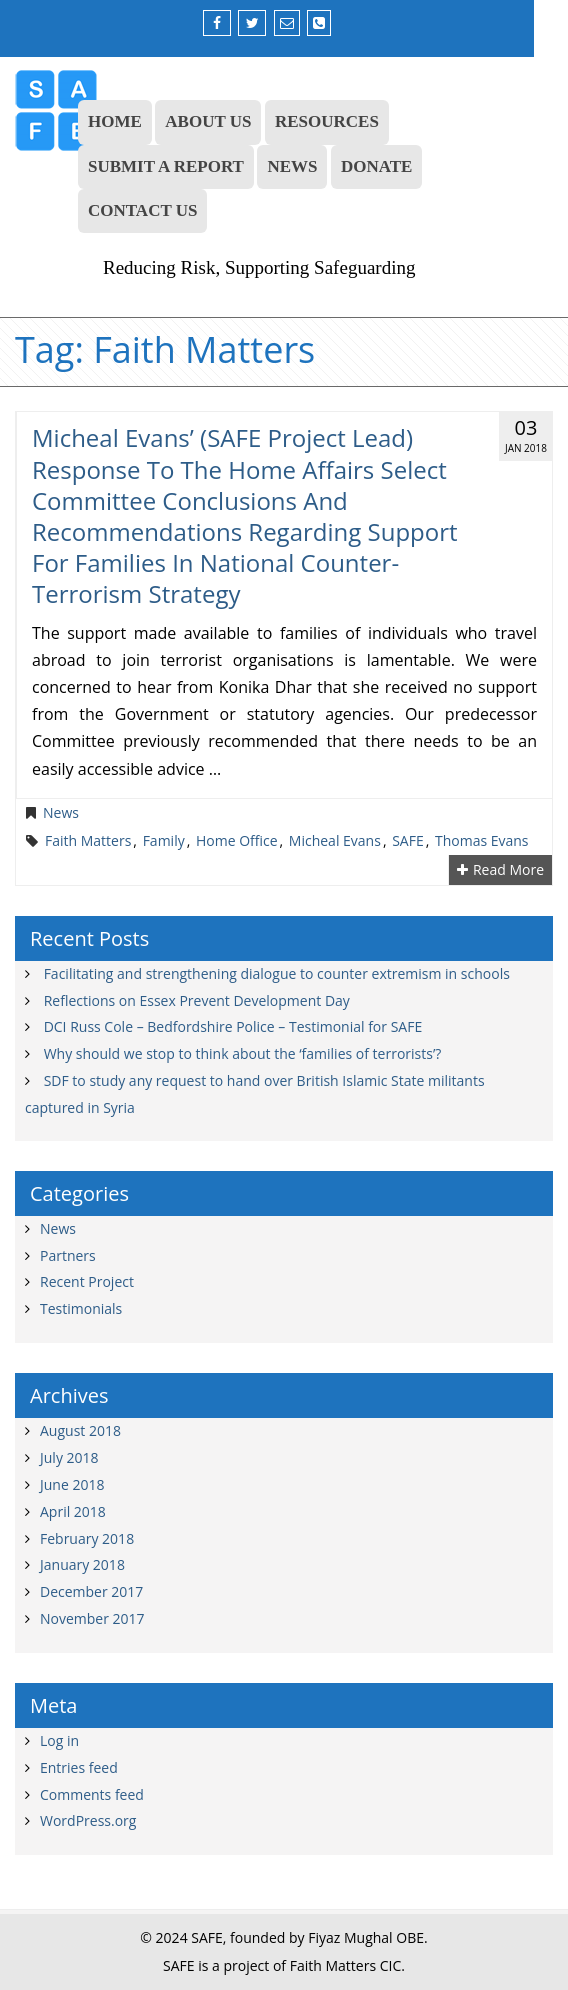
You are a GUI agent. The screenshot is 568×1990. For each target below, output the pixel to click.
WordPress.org (88, 1820)
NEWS (292, 166)
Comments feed (92, 1794)
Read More (500, 870)
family (164, 841)
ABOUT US (208, 121)
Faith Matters (88, 841)
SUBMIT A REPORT (166, 166)
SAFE (408, 841)
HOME (115, 121)
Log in (59, 1740)
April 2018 (73, 1511)
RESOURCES (327, 121)
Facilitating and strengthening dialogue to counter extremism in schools (277, 973)
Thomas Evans (482, 841)
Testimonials (81, 1308)
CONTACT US (142, 210)
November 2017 (92, 1618)
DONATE (376, 166)
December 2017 (91, 1591)
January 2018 (82, 1564)
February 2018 (87, 1538)
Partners (68, 1255)
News (61, 813)
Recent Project (87, 1281)
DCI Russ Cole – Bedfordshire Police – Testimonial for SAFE (233, 1026)
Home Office (237, 841)
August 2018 (80, 1430)
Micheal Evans (335, 841)
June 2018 (72, 1484)
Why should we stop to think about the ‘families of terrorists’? (243, 1053)
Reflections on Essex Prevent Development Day (197, 1000)
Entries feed (79, 1767)
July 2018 (69, 1457)
